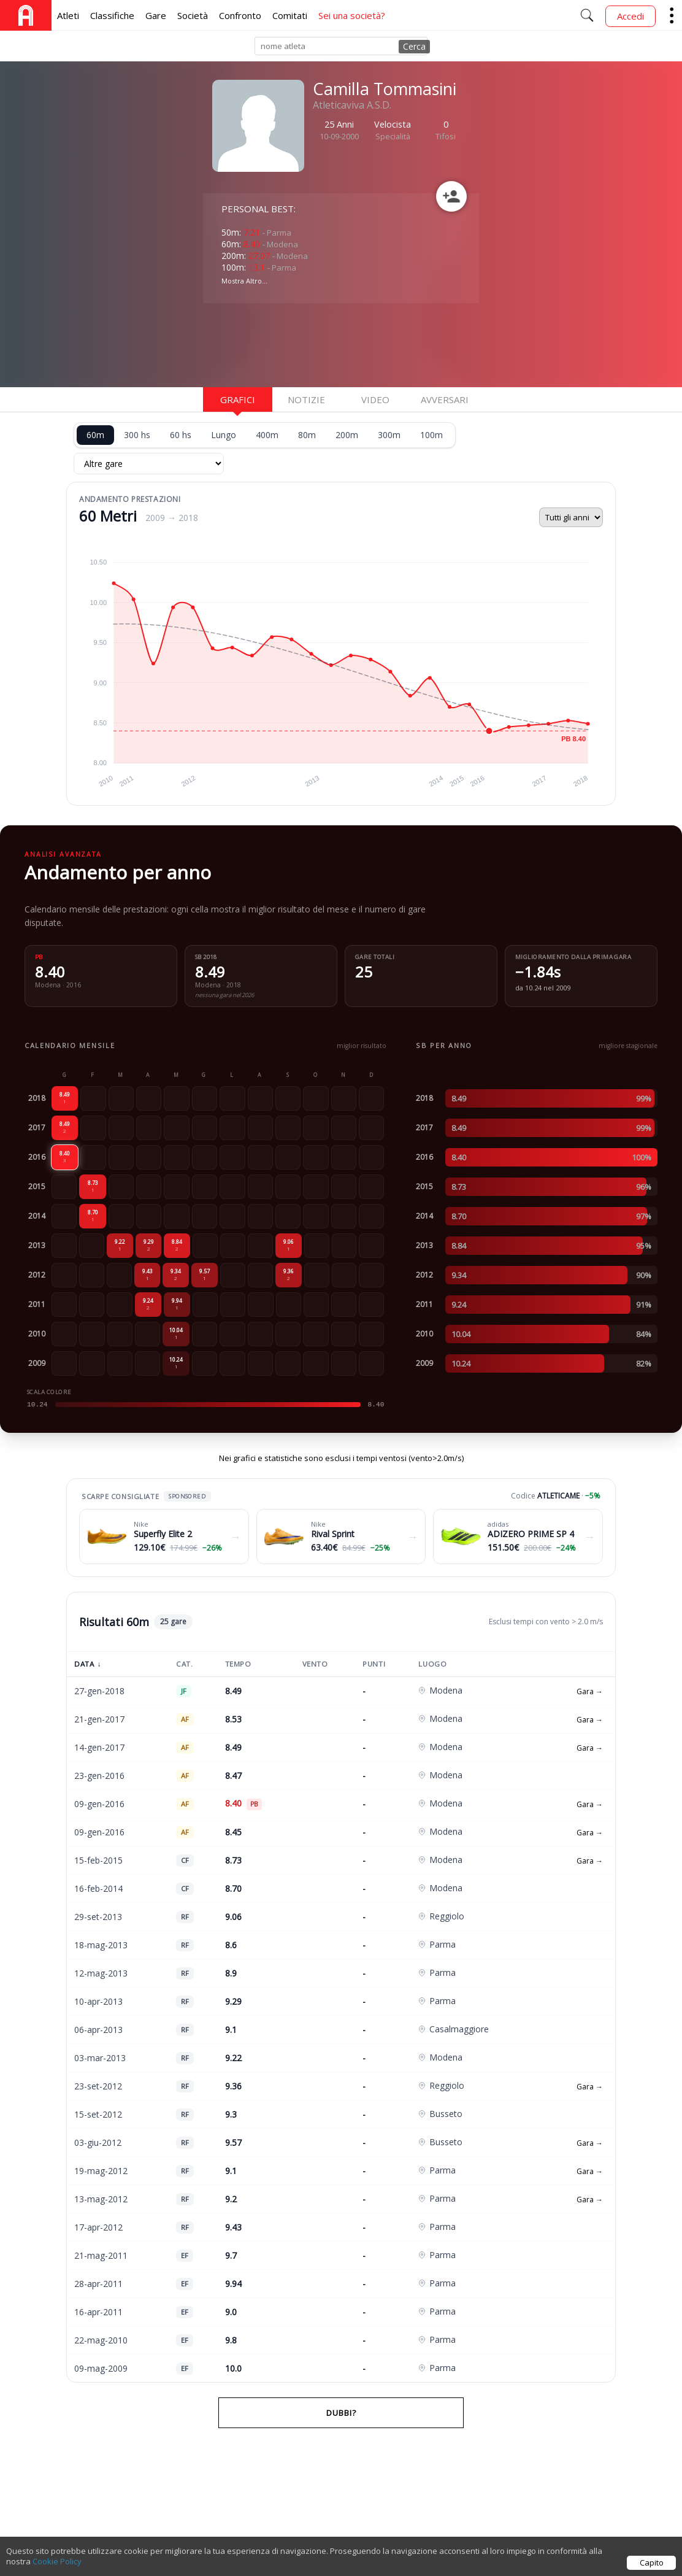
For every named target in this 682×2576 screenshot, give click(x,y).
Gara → (590, 1691)
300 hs (137, 435)
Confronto (240, 15)
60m (95, 435)
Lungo (223, 435)
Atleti (68, 15)
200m (346, 435)
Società (192, 15)
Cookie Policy (57, 2561)
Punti (373, 1663)
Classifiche (112, 15)
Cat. (184, 1663)
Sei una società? (351, 15)
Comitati (289, 15)
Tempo (238, 1663)
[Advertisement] (301, 343)
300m (389, 435)
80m (307, 435)
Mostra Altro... (244, 280)
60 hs (180, 435)
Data (87, 1663)
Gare (155, 15)
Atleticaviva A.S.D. (352, 105)
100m (431, 435)
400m (267, 435)
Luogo (432, 1663)
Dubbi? (341, 2412)
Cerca (414, 46)
